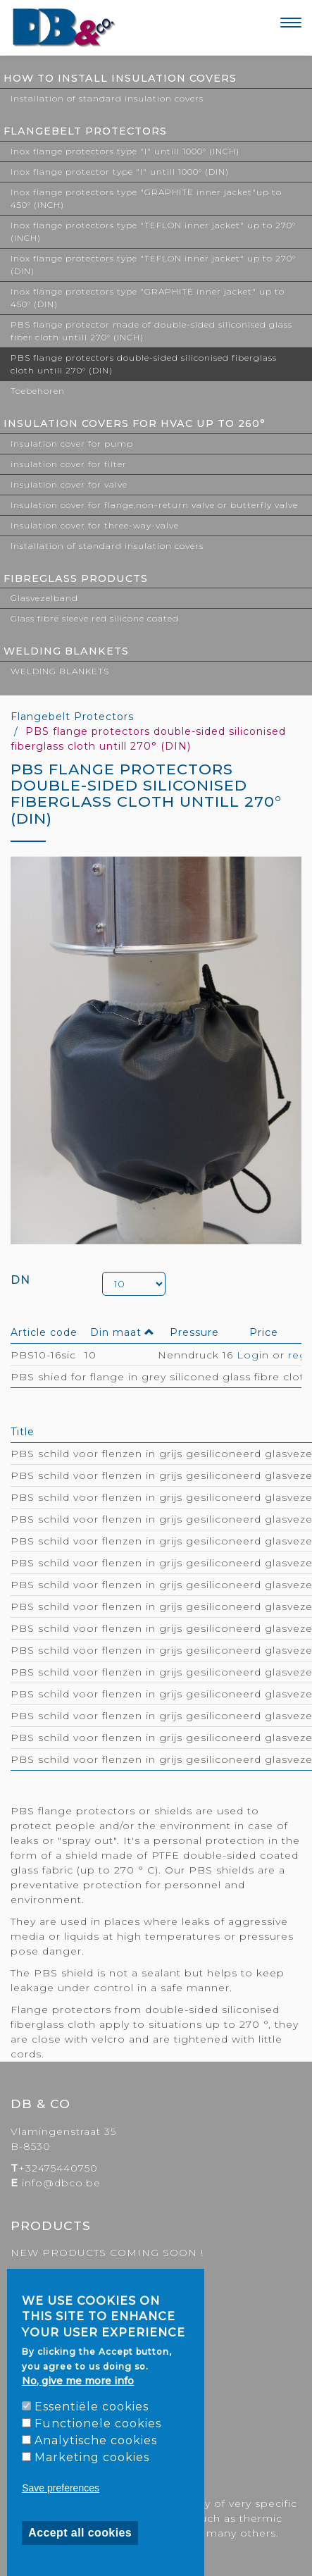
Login (253, 1355)
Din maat (122, 1332)
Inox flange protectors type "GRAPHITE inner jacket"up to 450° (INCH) (146, 198)
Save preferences (60, 2488)
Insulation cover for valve (69, 484)
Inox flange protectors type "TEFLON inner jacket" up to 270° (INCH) (153, 231)
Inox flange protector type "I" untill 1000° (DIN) (120, 171)
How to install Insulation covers (120, 78)
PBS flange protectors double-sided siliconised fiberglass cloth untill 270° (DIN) (144, 364)
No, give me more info (78, 2380)
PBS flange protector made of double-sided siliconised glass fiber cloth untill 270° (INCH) (151, 330)
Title (23, 1431)
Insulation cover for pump (72, 443)
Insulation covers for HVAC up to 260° (135, 423)
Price (263, 1332)
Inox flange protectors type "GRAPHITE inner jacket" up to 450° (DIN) (148, 297)
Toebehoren (38, 390)
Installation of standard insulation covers (107, 98)
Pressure (194, 1332)
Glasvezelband (44, 598)
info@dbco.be (61, 2182)
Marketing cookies (92, 2457)
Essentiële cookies (92, 2406)
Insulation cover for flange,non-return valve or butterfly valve (154, 505)
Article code (44, 1332)
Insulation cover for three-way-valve (95, 525)
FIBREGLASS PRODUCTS (76, 578)
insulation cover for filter (69, 464)
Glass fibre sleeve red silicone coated (95, 618)
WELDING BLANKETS (66, 651)
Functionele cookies (98, 2423)
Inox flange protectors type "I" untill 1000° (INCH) (125, 151)
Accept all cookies (80, 2533)
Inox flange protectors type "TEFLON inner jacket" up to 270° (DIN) (153, 264)
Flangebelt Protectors (85, 131)
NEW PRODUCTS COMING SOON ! (107, 2252)
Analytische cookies (96, 2440)
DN (20, 1280)
